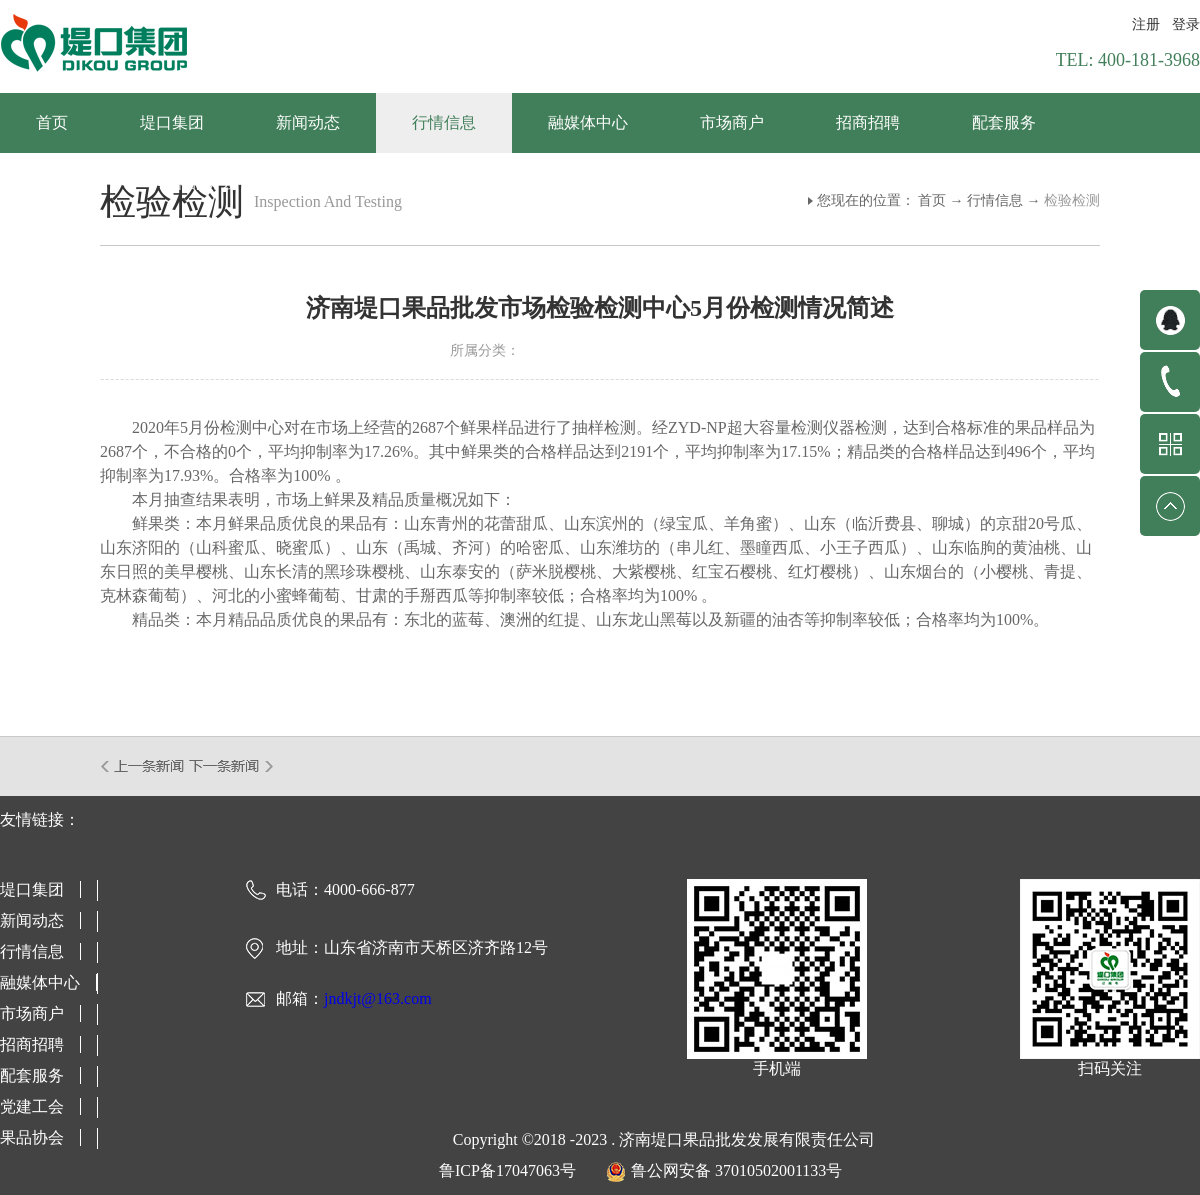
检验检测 (1072, 200)
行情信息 (995, 200)
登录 (1186, 24)
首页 (52, 122)
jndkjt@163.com (378, 998)
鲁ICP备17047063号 (507, 1170)
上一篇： (143, 766)
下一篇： (231, 766)
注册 (1146, 24)
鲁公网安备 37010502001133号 (736, 1170)
